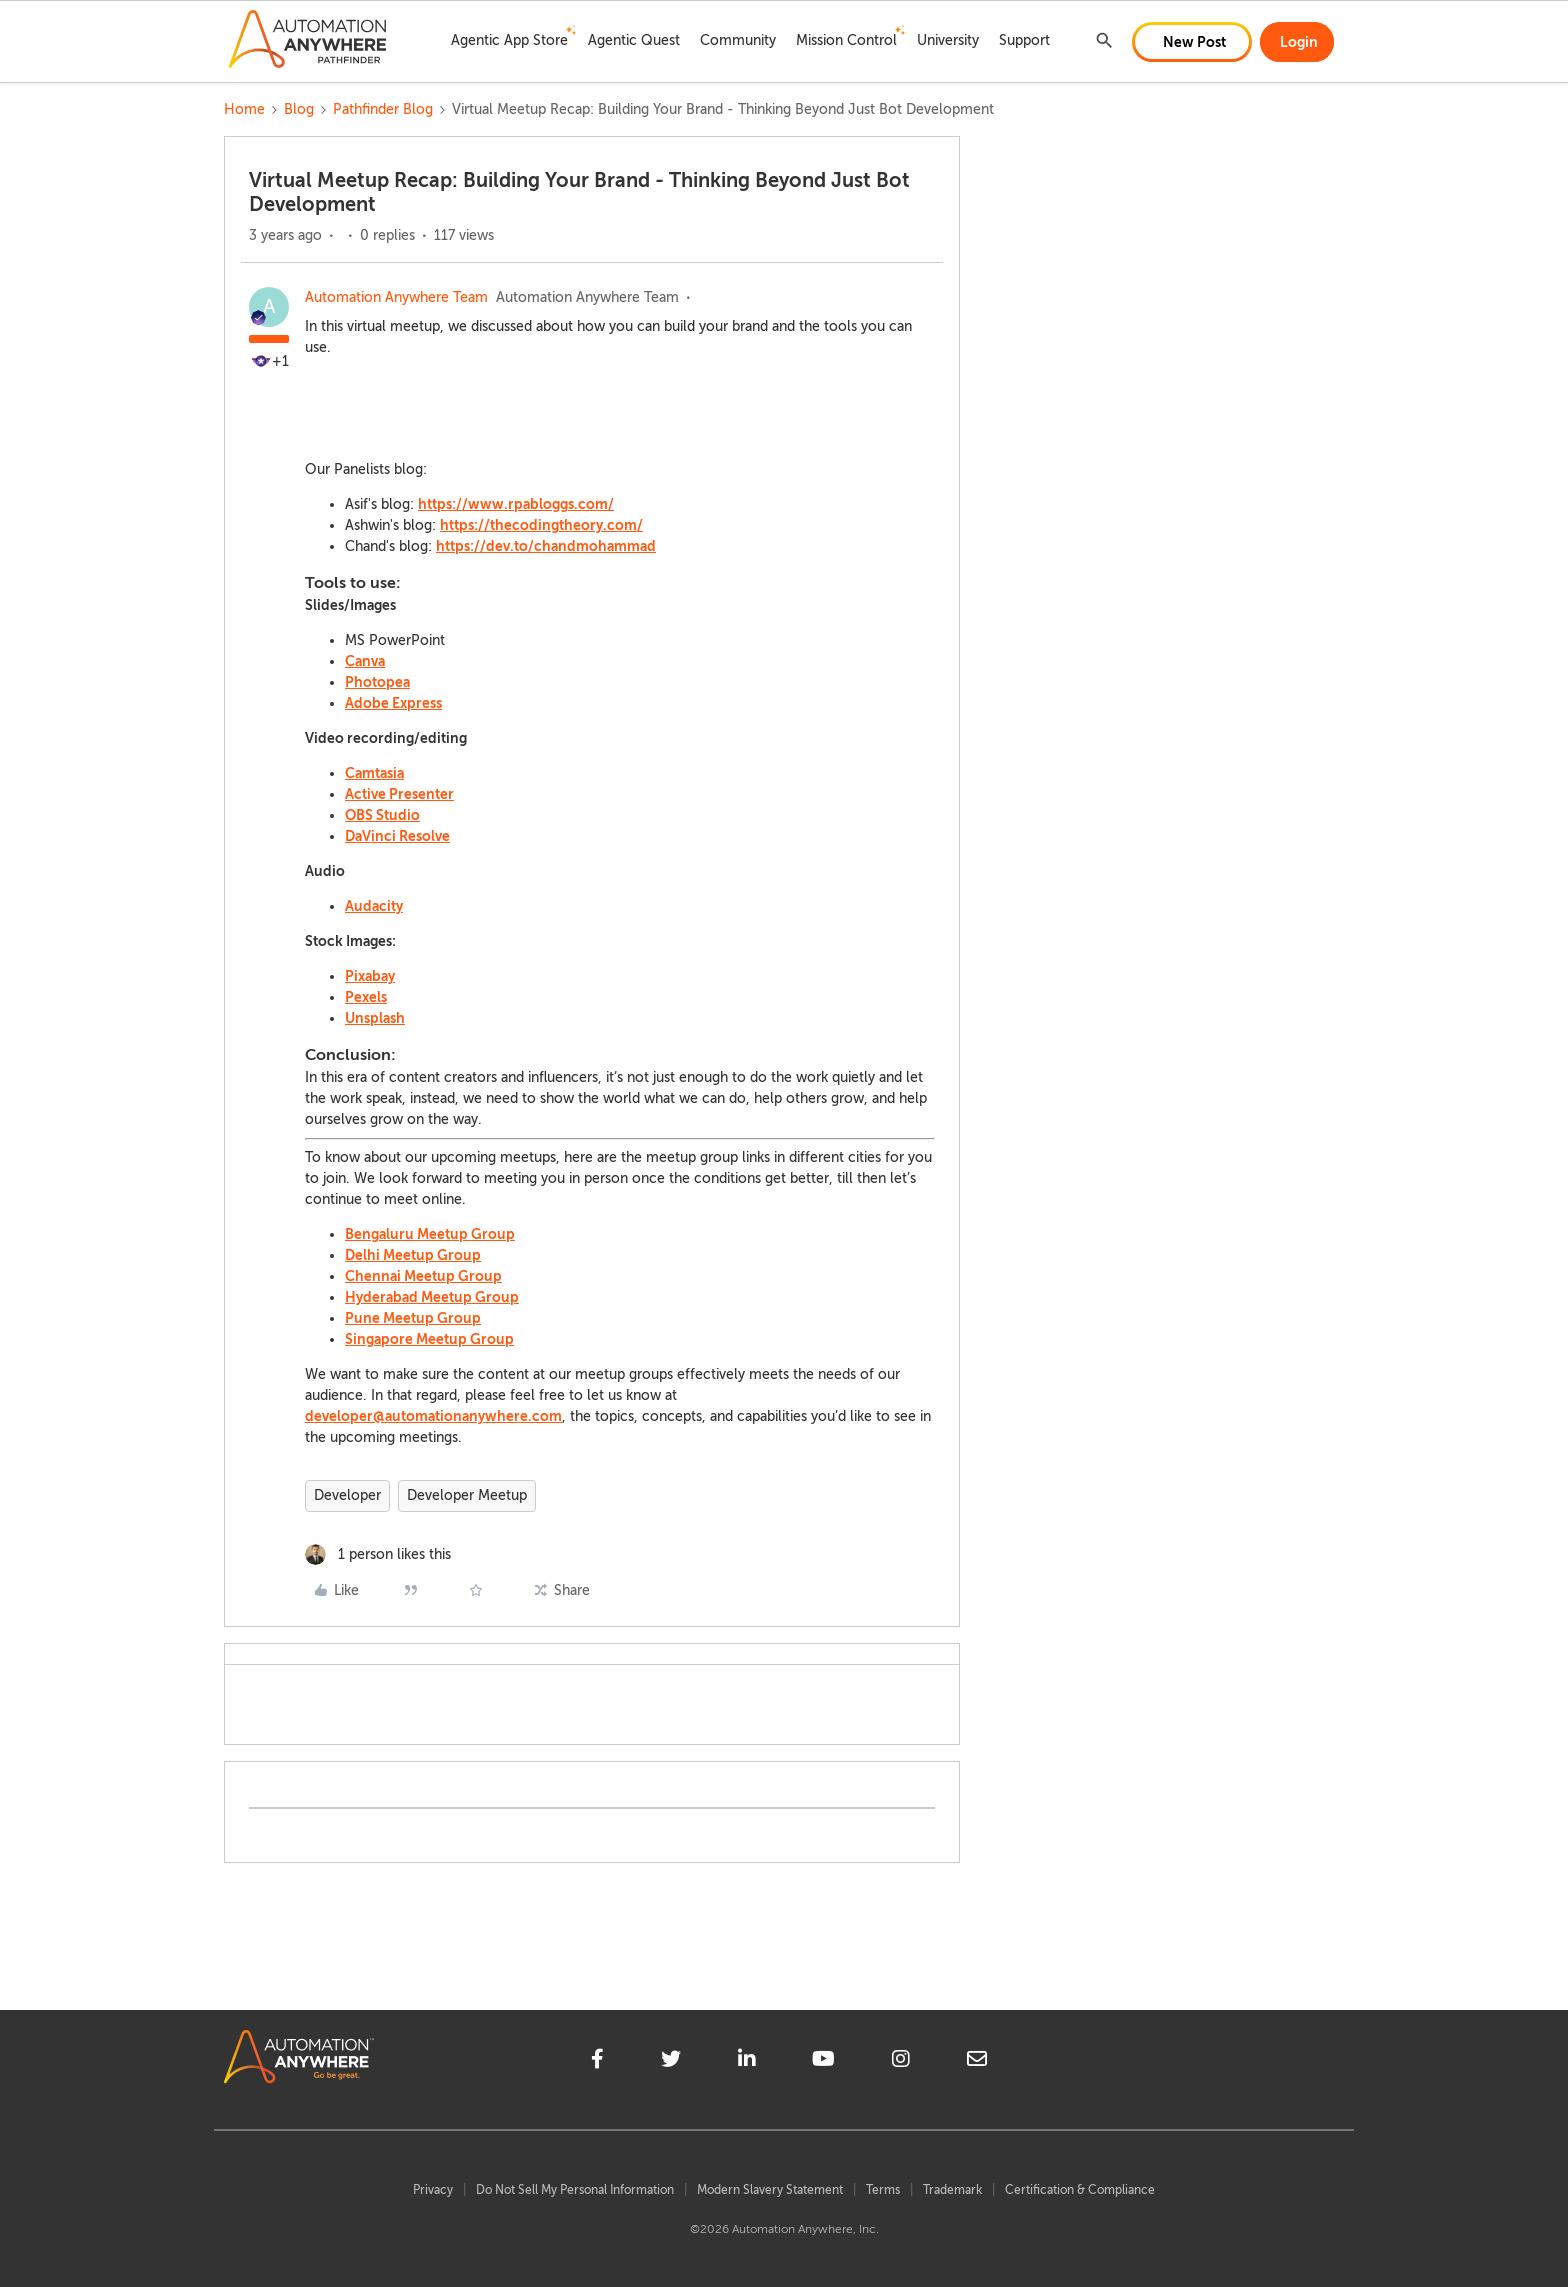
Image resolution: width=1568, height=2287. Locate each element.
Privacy (433, 2190)
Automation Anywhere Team (396, 297)
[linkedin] (747, 2062)
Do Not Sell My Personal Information (575, 2190)
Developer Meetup (467, 1495)
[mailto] (977, 2062)
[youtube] (823, 2062)
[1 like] (378, 1554)
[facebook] (597, 2062)
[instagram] (901, 2062)
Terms (883, 2190)
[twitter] (671, 2062)
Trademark (952, 2190)
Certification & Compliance (1080, 2190)
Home (244, 109)
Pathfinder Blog (383, 109)
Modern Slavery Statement (770, 2190)
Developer (347, 1495)
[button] (1192, 42)
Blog (299, 109)
